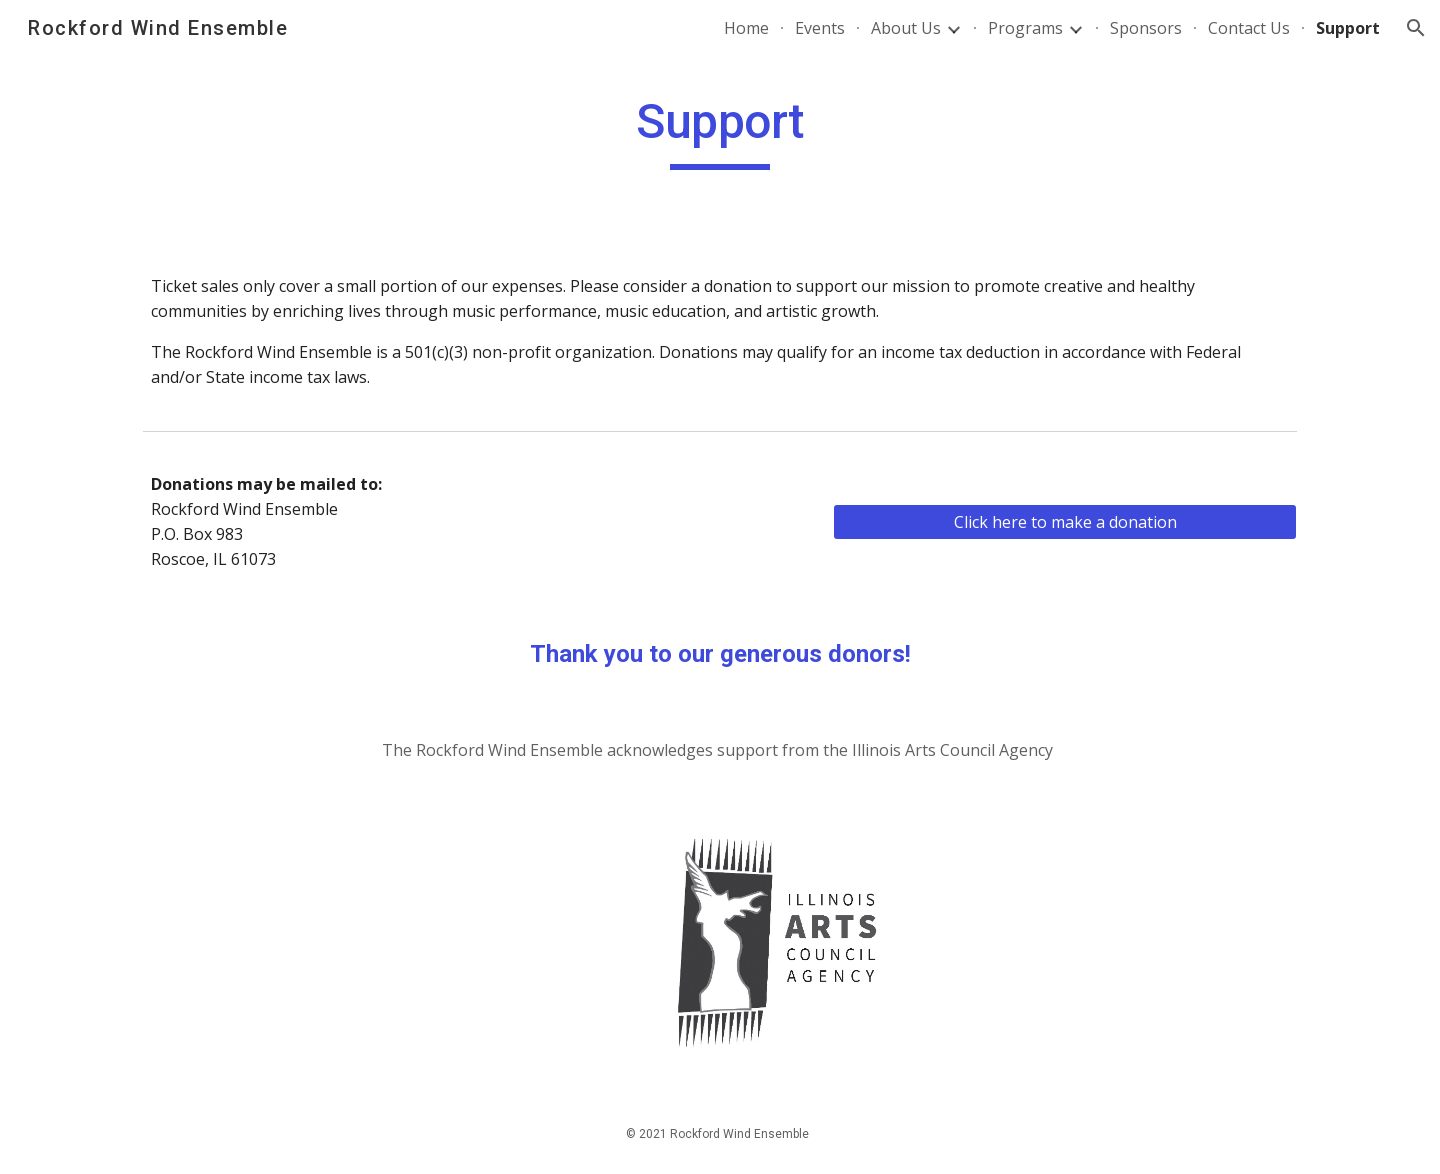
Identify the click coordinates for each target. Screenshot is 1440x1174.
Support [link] (1348, 28)
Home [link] (746, 28)
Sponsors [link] (1146, 28)
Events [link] (820, 28)
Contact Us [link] (1249, 28)
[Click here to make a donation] (1065, 522)
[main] (720, 131)
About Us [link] (906, 28)
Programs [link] (1025, 28)
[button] (1416, 28)
